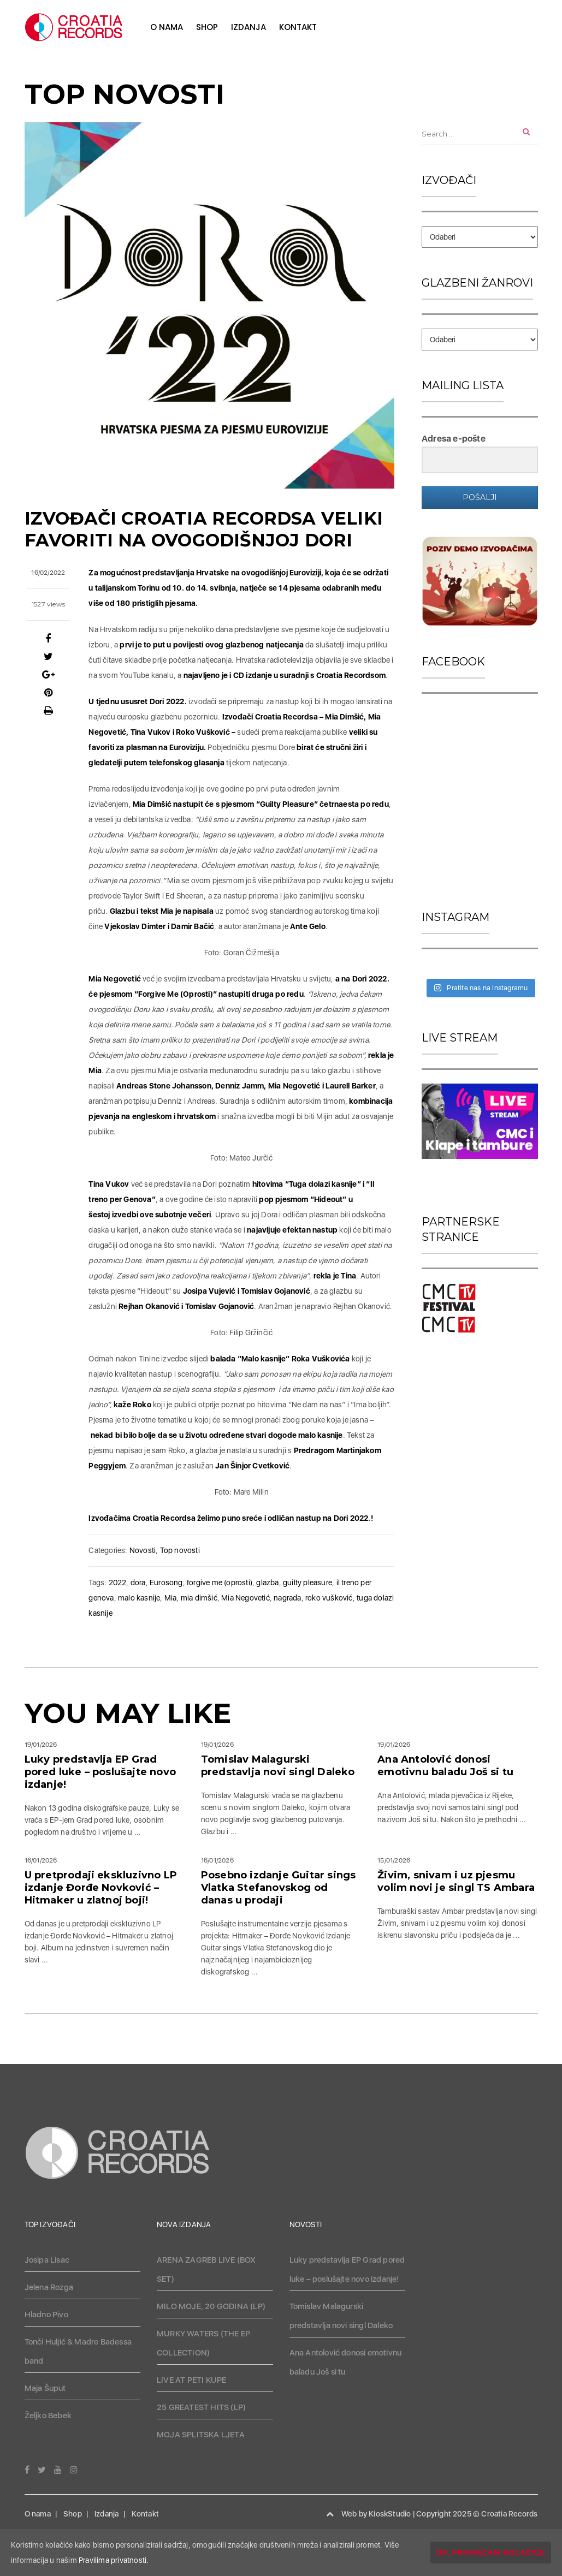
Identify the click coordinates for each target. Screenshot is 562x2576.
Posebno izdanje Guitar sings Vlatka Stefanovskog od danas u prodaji (278, 1887)
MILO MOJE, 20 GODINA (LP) (211, 2306)
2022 (118, 1582)
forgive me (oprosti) (219, 1582)
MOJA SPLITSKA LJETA (201, 2435)
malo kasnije (139, 1597)
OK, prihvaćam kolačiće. (490, 2552)
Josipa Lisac (47, 2260)
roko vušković (329, 1597)
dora (138, 1582)
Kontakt (298, 27)
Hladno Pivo (46, 2314)
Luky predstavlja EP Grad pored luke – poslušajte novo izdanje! (100, 1771)
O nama (166, 27)
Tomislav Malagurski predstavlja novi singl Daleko (278, 1765)
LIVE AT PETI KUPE (191, 2380)
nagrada (287, 1597)
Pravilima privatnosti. (114, 2560)
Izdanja (248, 27)
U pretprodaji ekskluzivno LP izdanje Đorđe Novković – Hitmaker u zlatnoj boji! (101, 1887)
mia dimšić (199, 1597)
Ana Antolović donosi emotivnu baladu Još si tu (445, 1765)
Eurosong (166, 1582)
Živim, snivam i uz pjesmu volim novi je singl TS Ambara (456, 1881)
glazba (267, 1582)
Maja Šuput (45, 2388)
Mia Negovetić (245, 1597)
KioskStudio (390, 2513)
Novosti (142, 1550)
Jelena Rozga (49, 2287)
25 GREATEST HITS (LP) (201, 2407)
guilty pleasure (307, 1582)
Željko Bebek (48, 2415)
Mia (170, 1597)
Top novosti (180, 1550)
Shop (207, 27)
